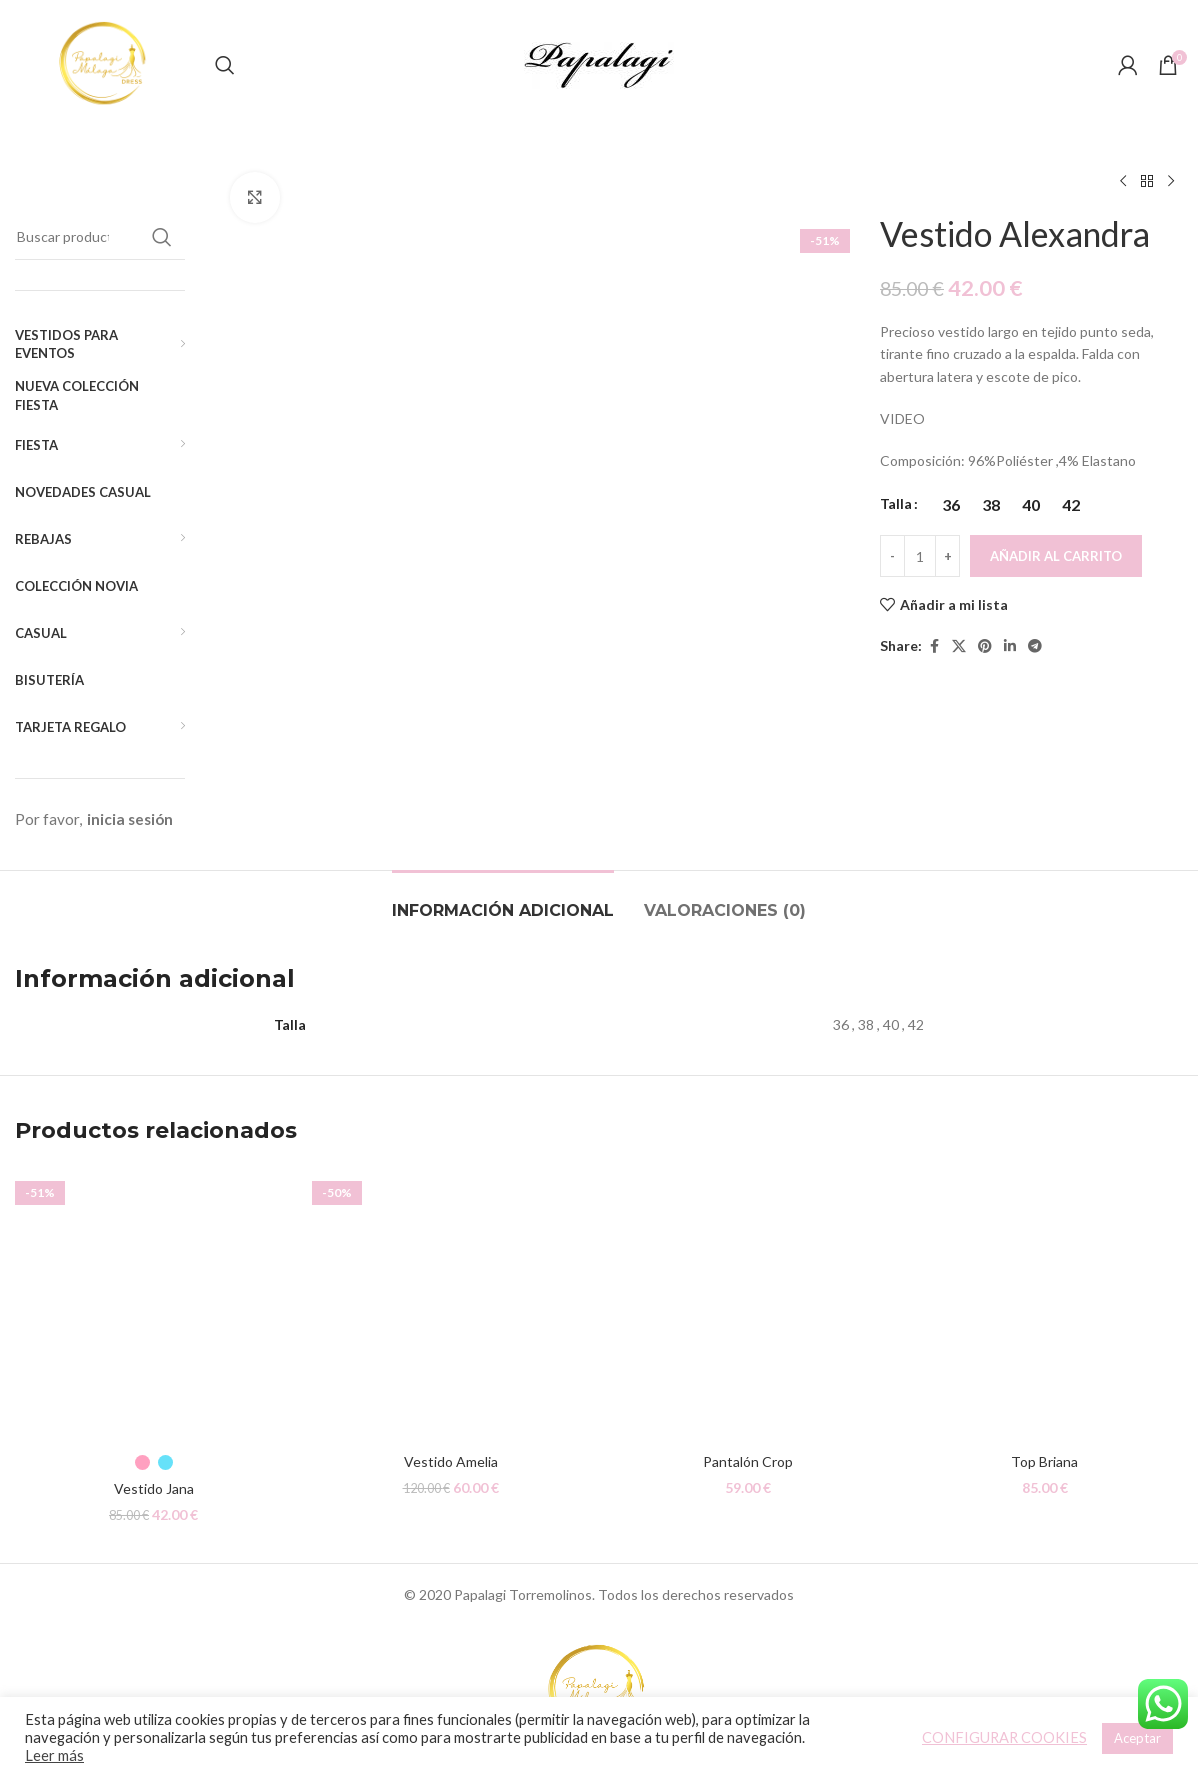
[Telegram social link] (1035, 646)
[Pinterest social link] (985, 646)
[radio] (950, 505)
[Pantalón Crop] (747, 1304)
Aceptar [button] (1137, 1738)
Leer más (54, 1755)
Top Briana (1044, 1462)
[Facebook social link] (934, 646)
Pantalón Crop (748, 1462)
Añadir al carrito (1056, 556)
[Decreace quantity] (892, 556)
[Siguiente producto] (1171, 182)
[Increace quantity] (947, 556)
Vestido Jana (154, 1489)
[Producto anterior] (1123, 182)
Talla (896, 503)
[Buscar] (225, 65)
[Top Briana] (1044, 1304)
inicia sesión (130, 819)
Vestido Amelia (451, 1462)
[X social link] (959, 646)
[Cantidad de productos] (920, 556)
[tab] (503, 900)
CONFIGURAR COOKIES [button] (1004, 1737)
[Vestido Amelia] (450, 1304)
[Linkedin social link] (1010, 646)
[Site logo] (105, 63)
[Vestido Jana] (153, 1304)
